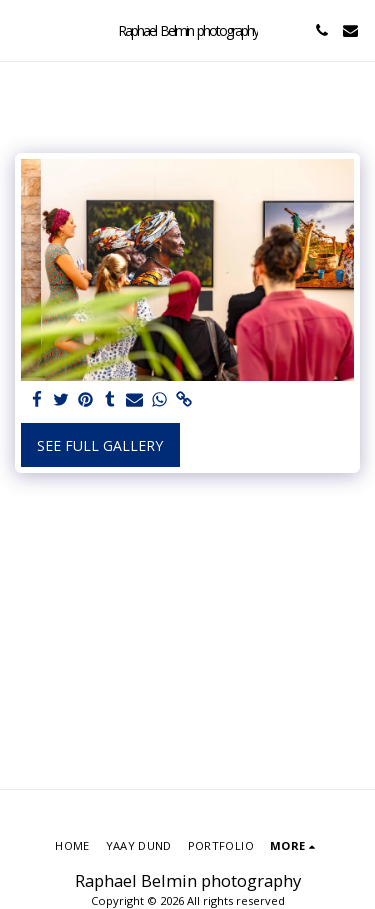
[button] (22, 29)
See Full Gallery (100, 445)
